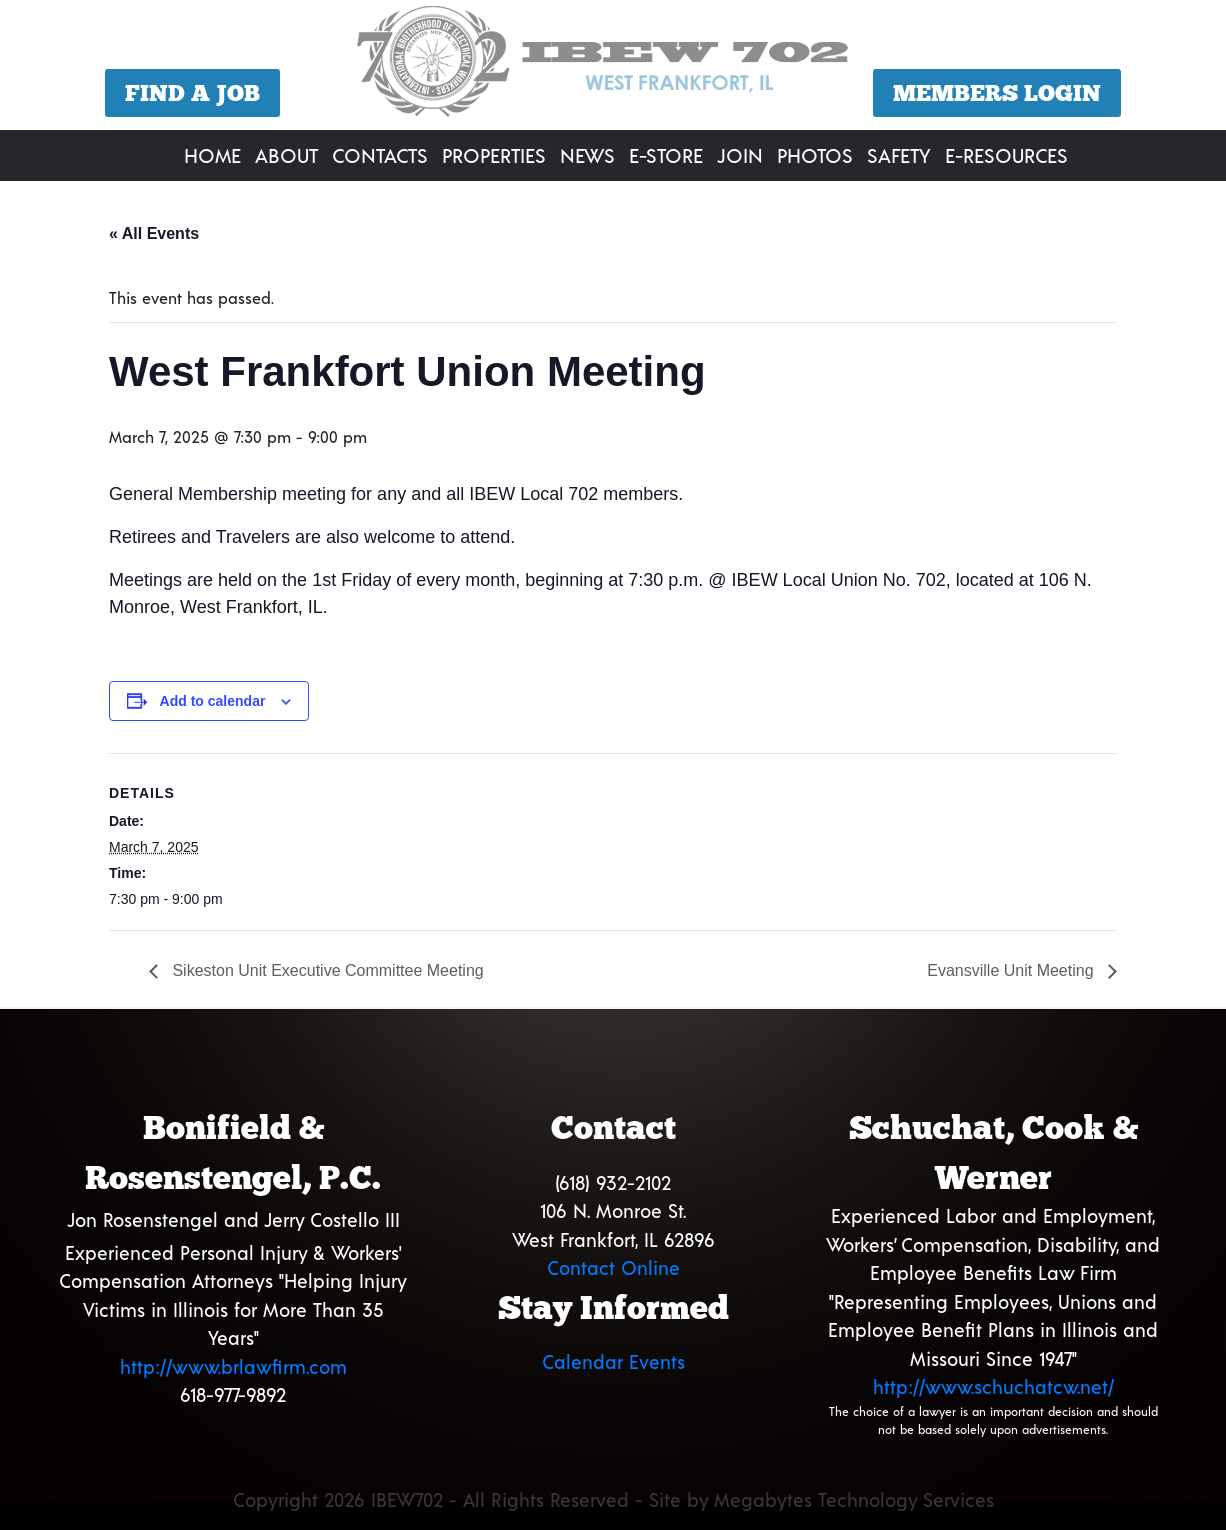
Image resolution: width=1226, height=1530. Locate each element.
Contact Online (613, 1267)
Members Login (997, 93)
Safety (899, 155)
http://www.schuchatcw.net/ (993, 1386)
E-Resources (1006, 155)
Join (740, 155)
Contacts (380, 155)
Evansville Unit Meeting (1012, 970)
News (587, 155)
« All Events (154, 233)
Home (212, 155)
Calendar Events (613, 1361)
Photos (815, 155)
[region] (613, 67)
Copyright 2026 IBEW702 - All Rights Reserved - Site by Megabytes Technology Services (613, 1499)
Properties (494, 155)
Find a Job (192, 93)
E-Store (666, 155)
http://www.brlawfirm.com (233, 1366)
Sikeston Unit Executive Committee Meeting (326, 970)
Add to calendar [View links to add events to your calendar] (213, 701)
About (286, 155)
